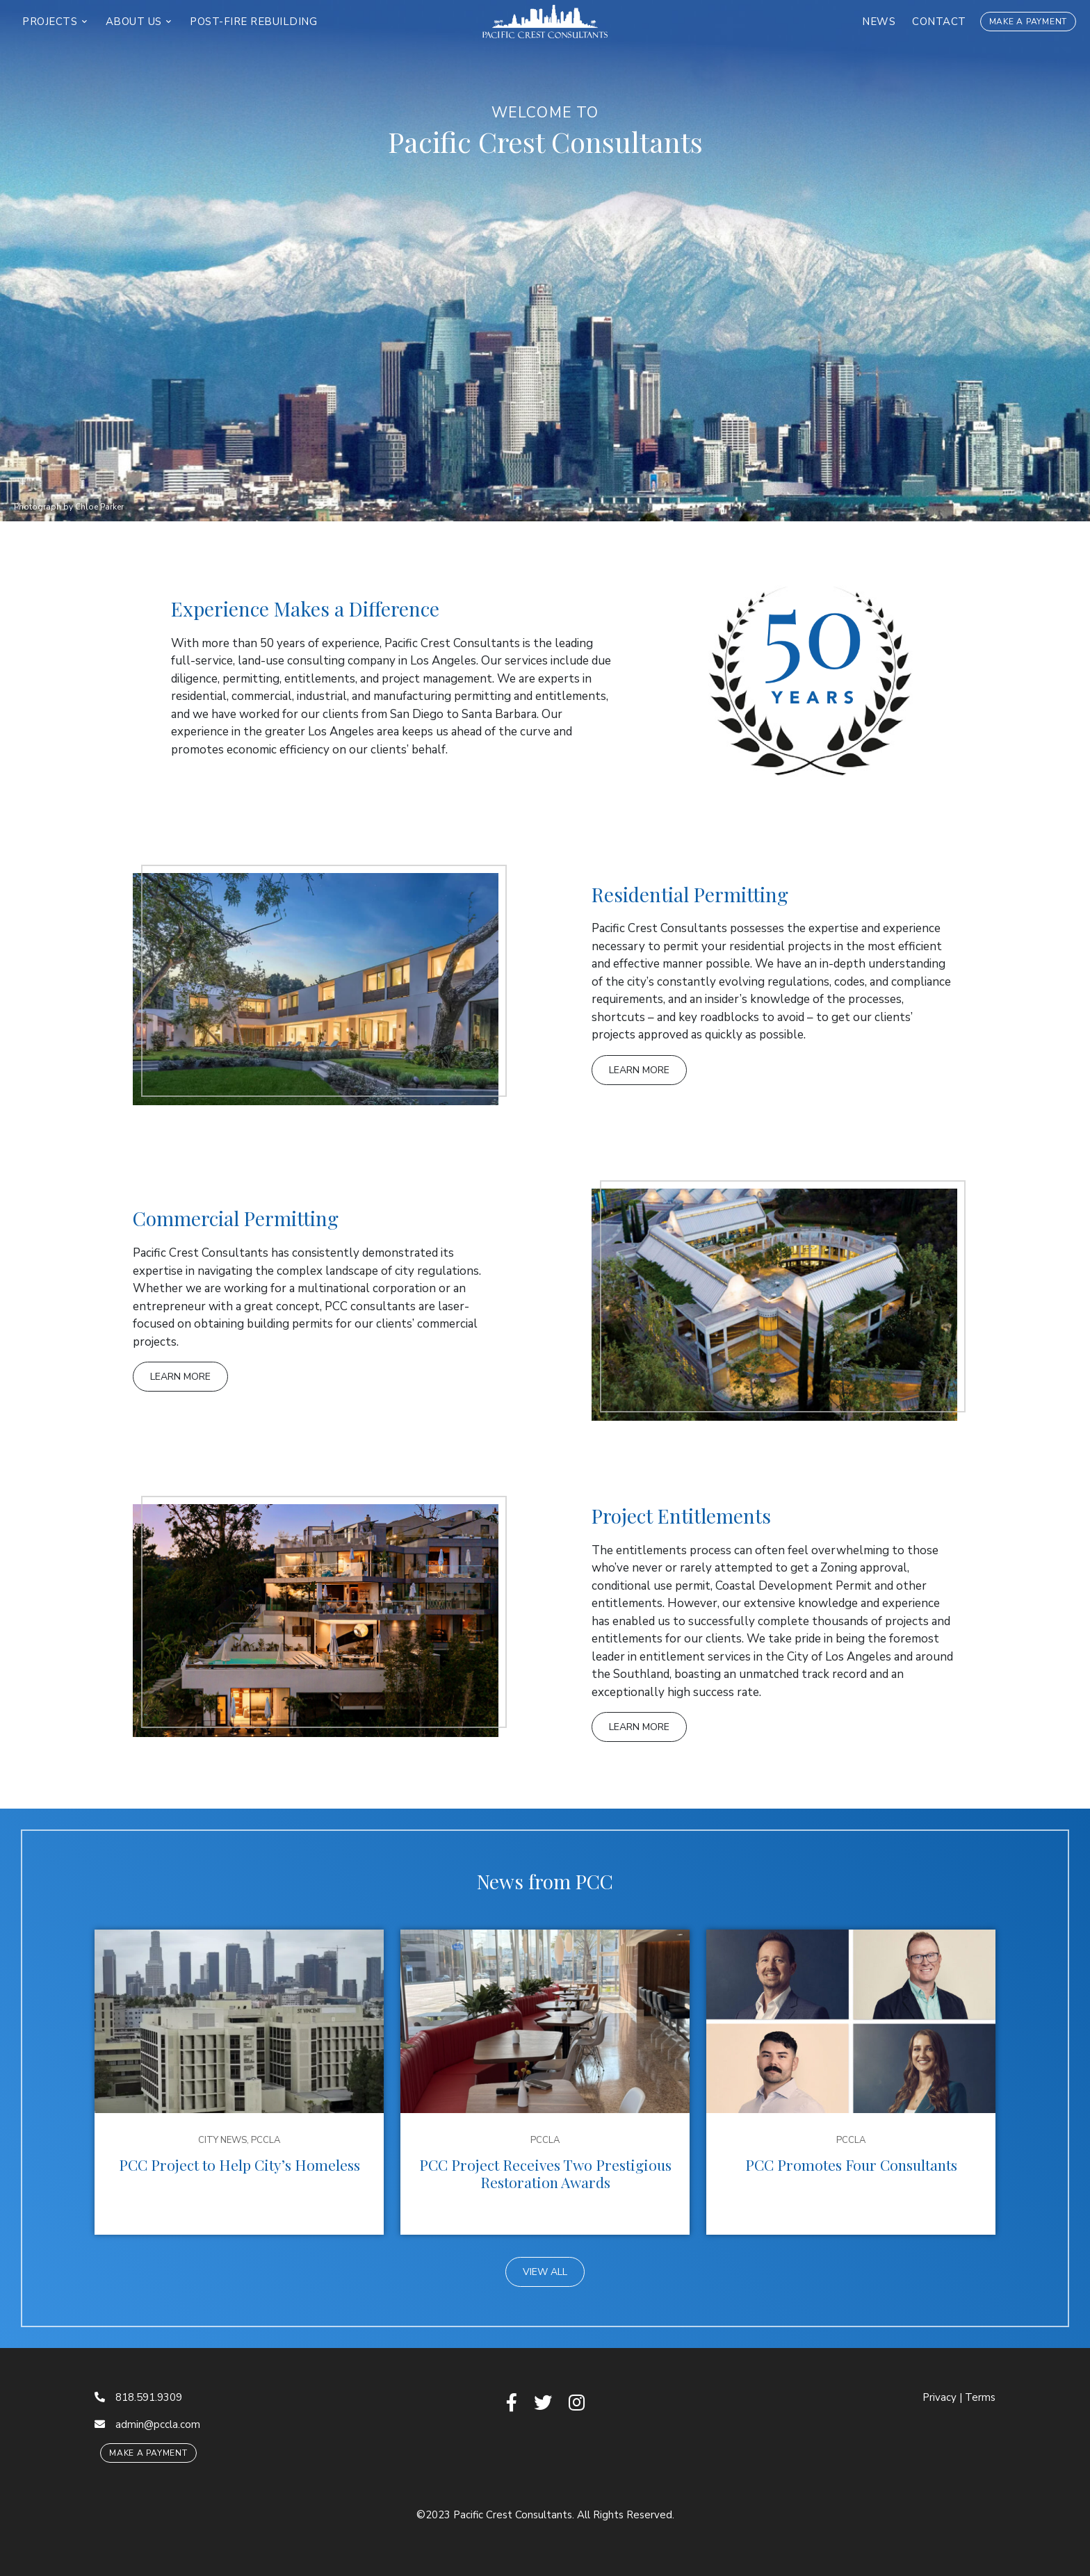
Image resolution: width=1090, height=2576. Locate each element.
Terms (980, 2397)
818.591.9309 (138, 2397)
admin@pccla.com (147, 2424)
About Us (135, 21)
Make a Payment (1028, 21)
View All (545, 2272)
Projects (51, 21)
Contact (939, 21)
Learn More (639, 1070)
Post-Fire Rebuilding (253, 21)
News (878, 21)
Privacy (939, 2397)
